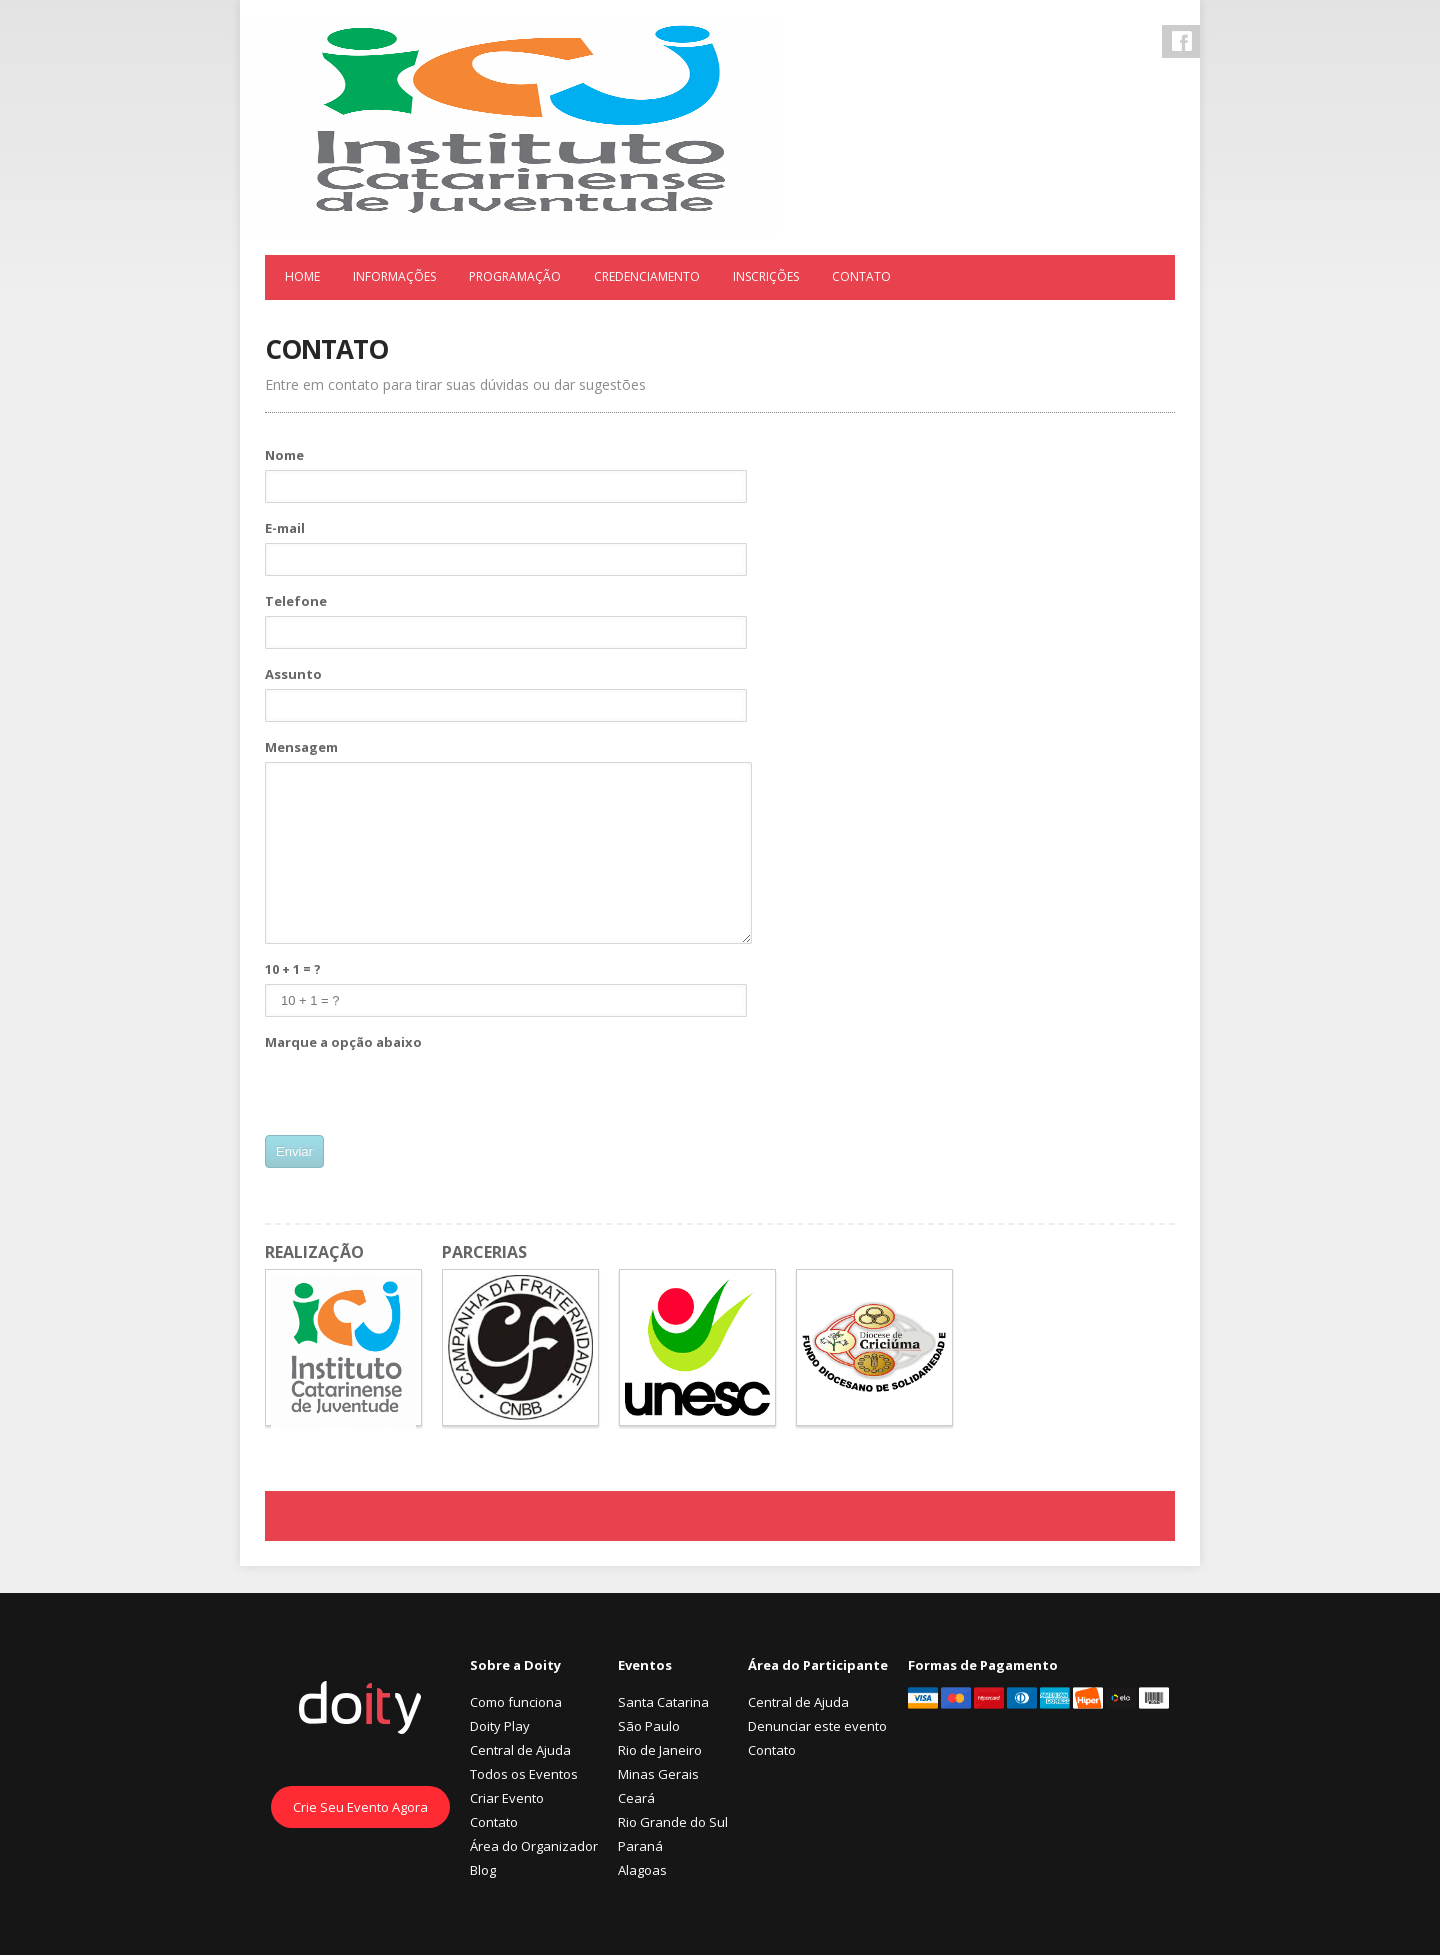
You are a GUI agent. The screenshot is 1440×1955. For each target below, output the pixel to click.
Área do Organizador (534, 1846)
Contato (861, 276)
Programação (515, 276)
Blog (483, 1870)
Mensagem (301, 747)
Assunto (293, 674)
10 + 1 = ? (293, 969)
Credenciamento (647, 276)
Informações (394, 276)
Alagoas (642, 1870)
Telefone (296, 601)
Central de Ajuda (520, 1750)
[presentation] (417, 1096)
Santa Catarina (663, 1702)
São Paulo (649, 1726)
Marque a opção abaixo (343, 1042)
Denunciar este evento (817, 1726)
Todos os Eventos (524, 1774)
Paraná (640, 1846)
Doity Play (500, 1726)
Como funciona (516, 1702)
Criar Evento (507, 1798)
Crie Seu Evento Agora (360, 1807)
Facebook (1182, 41)
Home (302, 276)
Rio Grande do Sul (673, 1822)
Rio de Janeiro (660, 1750)
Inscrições (766, 276)
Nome (284, 455)
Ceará (636, 1798)
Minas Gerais (658, 1774)
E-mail (285, 528)
